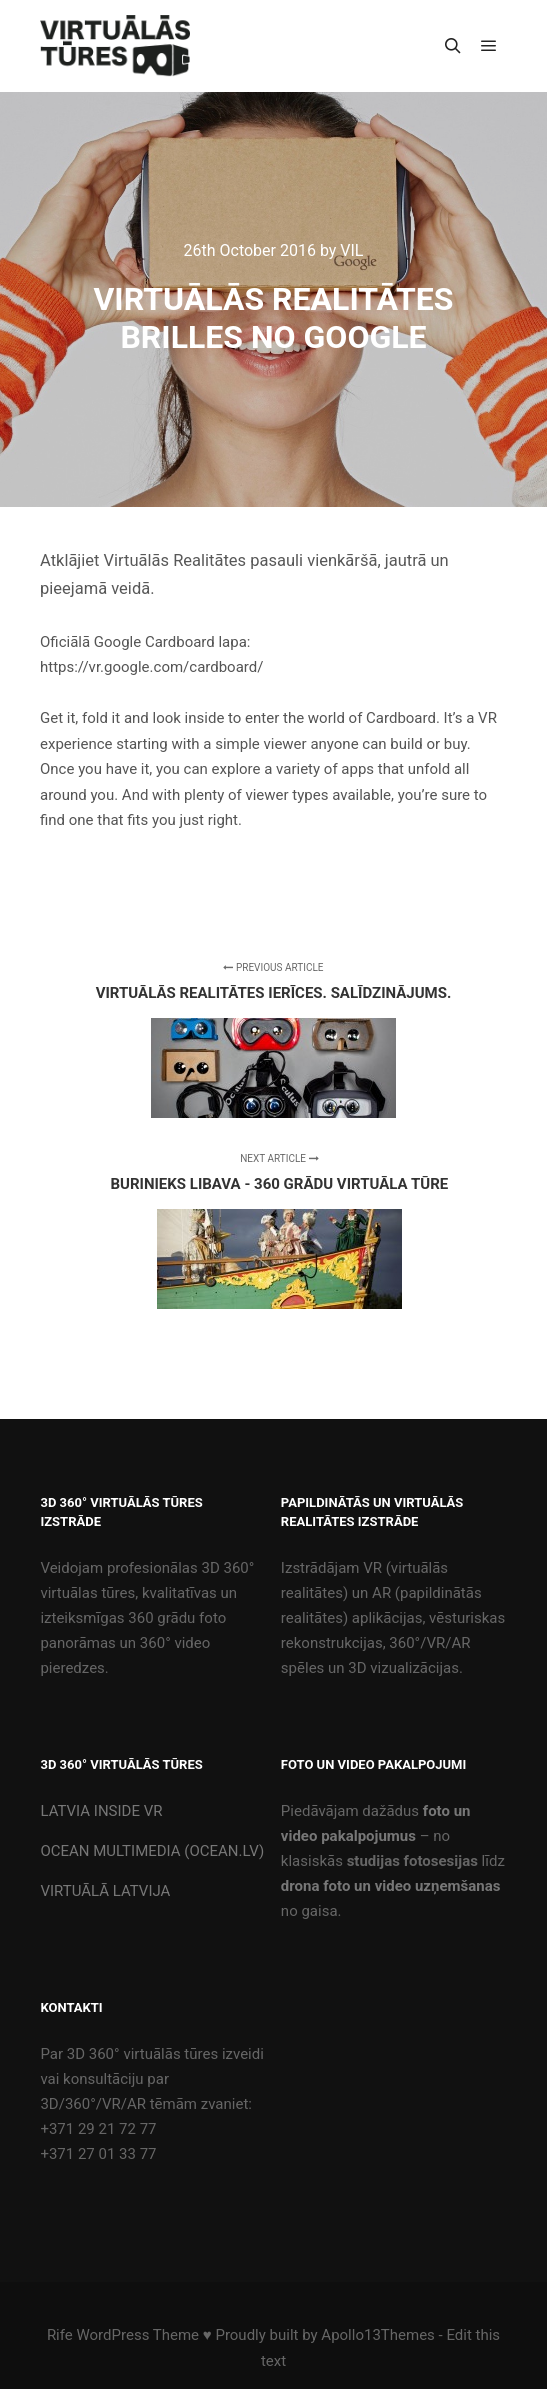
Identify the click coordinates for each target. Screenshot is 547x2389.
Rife (60, 2335)
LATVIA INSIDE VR (101, 1811)
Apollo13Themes (378, 2335)
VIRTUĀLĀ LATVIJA (105, 1891)
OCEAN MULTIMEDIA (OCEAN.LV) (152, 1851)
